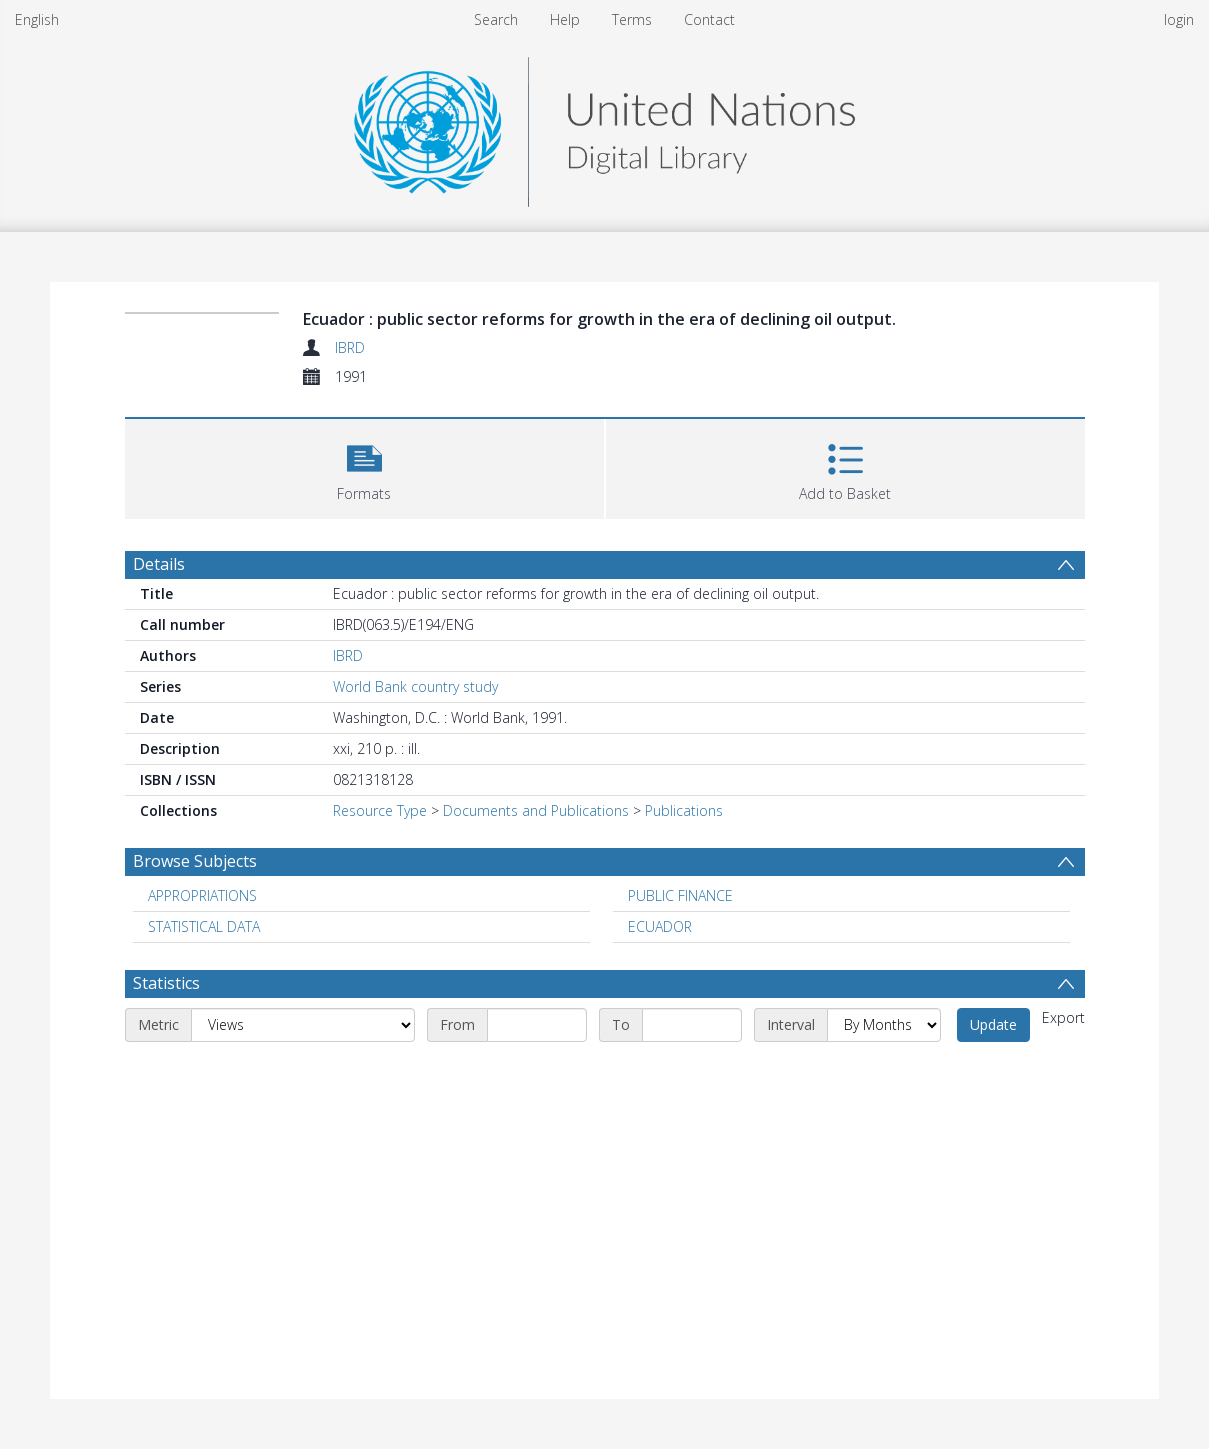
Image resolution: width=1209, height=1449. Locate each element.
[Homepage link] (604, 126)
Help (565, 19)
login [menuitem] (1179, 19)
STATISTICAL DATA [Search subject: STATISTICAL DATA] (204, 926)
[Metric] (303, 1025)
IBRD (350, 347)
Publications (684, 810)
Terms (632, 19)
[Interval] (884, 1025)
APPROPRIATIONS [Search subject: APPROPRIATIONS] (202, 895)
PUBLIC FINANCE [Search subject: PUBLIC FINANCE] (680, 895)
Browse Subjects (195, 861)
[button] (364, 466)
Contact (709, 19)
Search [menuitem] (496, 19)
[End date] (692, 1025)
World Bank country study (415, 686)
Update (993, 1024)
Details (159, 564)
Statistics (166, 983)
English (37, 19)
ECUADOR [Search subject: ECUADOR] (660, 926)
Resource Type (380, 810)
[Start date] (537, 1025)
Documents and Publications (536, 810)
